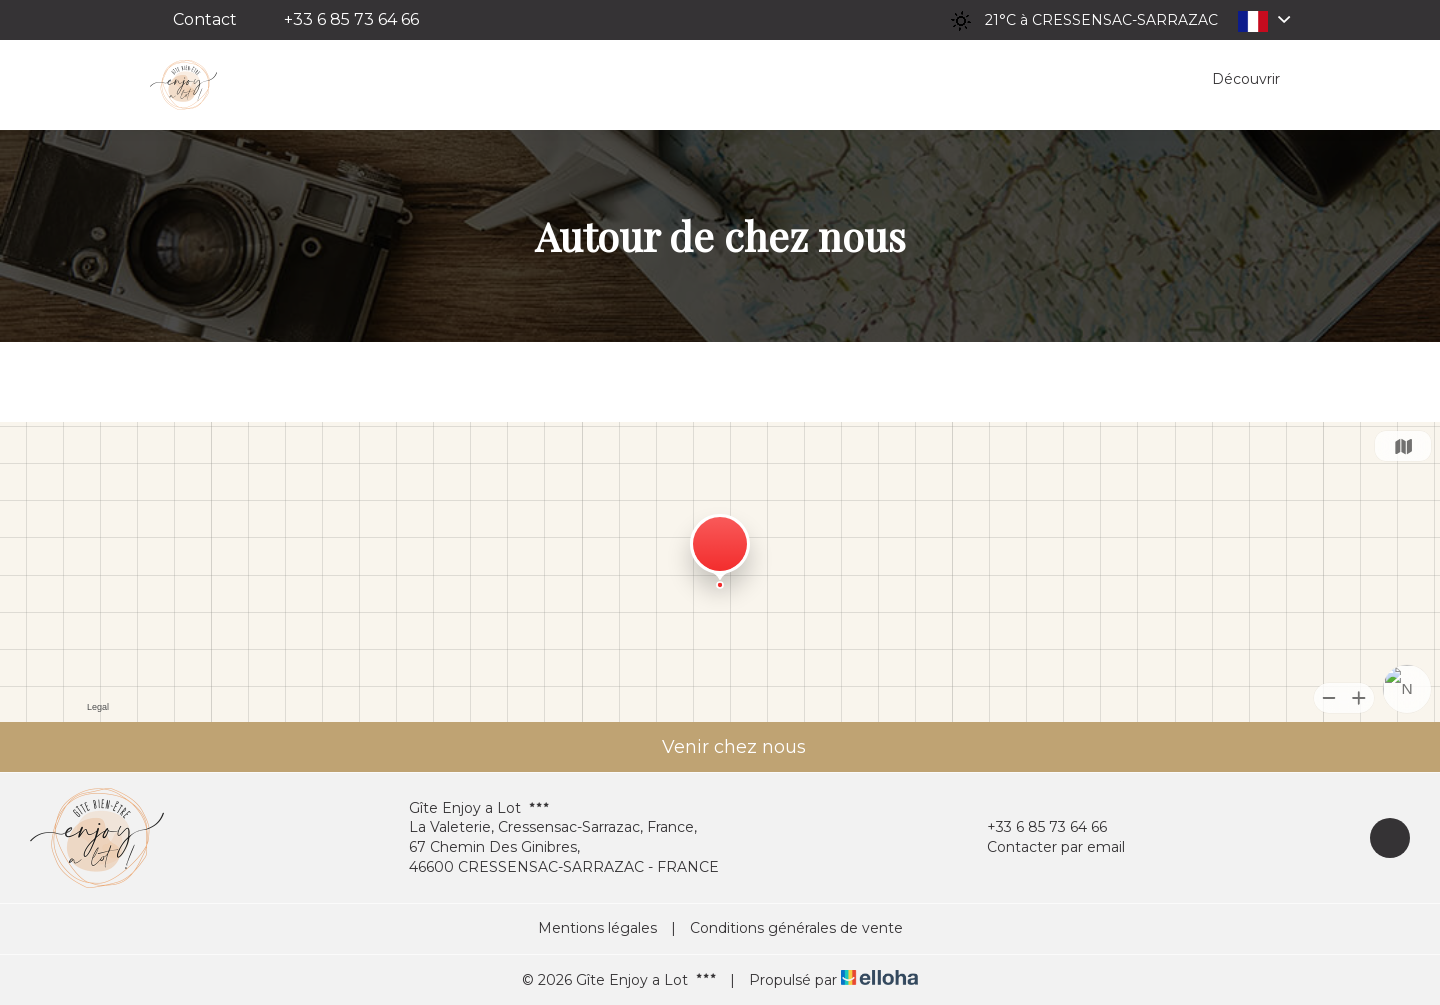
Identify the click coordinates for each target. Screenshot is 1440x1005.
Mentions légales (597, 928)
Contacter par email (1044, 847)
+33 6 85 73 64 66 (1035, 827)
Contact (205, 19)
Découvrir (1246, 79)
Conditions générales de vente (796, 928)
